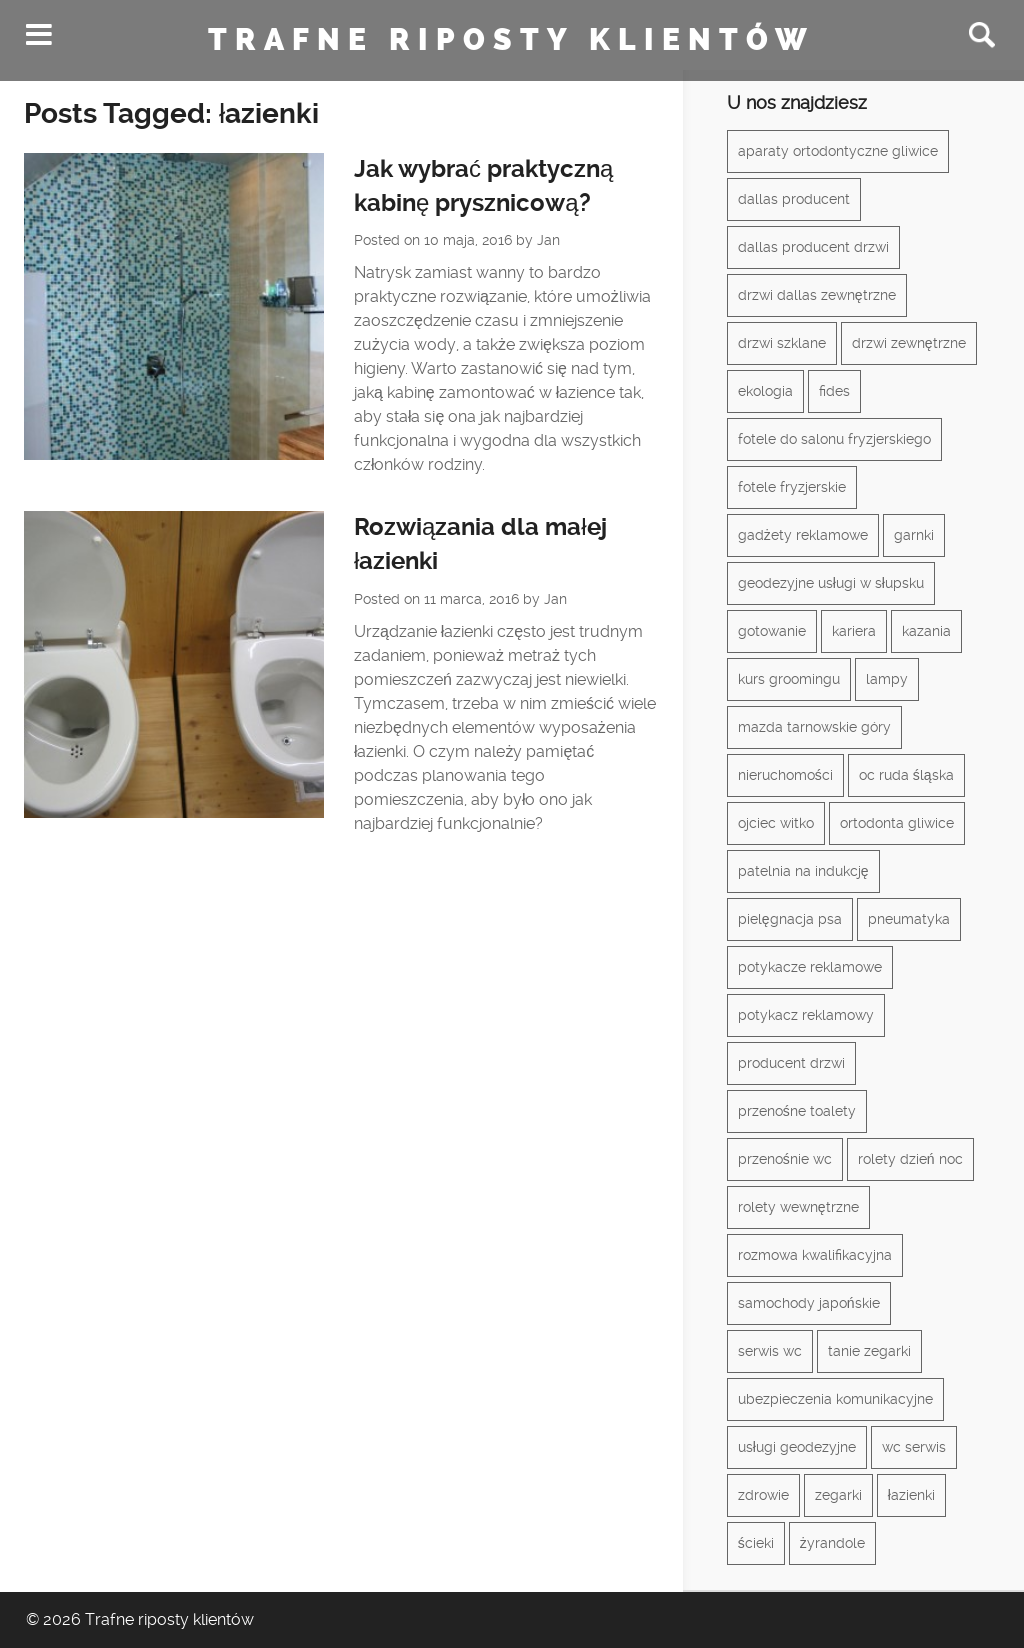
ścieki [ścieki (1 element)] (756, 1543)
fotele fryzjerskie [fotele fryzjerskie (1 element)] (792, 487)
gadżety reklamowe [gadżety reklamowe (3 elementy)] (803, 535)
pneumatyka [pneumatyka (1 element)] (909, 919)
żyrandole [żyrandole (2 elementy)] (832, 1543)
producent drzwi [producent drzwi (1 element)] (791, 1063)
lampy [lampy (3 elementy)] (887, 679)
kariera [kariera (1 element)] (854, 631)
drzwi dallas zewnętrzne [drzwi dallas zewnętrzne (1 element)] (817, 295)
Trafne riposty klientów (511, 40)
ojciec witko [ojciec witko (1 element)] (776, 823)
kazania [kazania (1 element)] (926, 631)
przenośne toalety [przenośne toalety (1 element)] (797, 1111)
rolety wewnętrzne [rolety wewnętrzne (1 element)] (798, 1207)
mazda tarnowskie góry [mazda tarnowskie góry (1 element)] (814, 727)
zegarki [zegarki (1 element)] (838, 1495)
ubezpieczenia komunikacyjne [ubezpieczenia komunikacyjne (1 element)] (835, 1399)
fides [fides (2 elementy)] (834, 391)
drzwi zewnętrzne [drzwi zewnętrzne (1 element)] (909, 343)
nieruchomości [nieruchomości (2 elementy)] (785, 775)
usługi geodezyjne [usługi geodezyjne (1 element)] (797, 1447)
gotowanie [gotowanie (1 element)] (772, 631)
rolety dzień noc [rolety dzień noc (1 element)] (910, 1159)
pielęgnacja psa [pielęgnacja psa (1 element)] (790, 919)
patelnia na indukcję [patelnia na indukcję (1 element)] (803, 871)
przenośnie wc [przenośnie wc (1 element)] (785, 1159)
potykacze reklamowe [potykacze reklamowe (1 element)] (810, 967)
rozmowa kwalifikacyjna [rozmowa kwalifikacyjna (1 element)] (815, 1255)
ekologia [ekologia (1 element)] (765, 391)
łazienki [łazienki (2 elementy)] (911, 1495)
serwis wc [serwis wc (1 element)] (770, 1351)
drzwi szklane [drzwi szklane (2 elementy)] (782, 343)
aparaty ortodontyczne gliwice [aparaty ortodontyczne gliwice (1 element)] (838, 151)
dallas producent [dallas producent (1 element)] (794, 199)
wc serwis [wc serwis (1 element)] (914, 1447)
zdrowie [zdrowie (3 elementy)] (763, 1495)
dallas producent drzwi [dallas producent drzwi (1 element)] (813, 247)
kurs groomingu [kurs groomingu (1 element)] (789, 679)
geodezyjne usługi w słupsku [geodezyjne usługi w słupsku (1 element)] (831, 583)
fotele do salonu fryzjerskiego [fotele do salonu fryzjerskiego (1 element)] (834, 439)
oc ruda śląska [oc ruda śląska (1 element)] (906, 775)
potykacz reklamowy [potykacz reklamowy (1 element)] (806, 1015)
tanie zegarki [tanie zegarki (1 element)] (869, 1351)
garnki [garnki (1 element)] (914, 535)
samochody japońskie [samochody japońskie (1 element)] (809, 1303)
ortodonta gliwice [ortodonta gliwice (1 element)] (897, 823)
